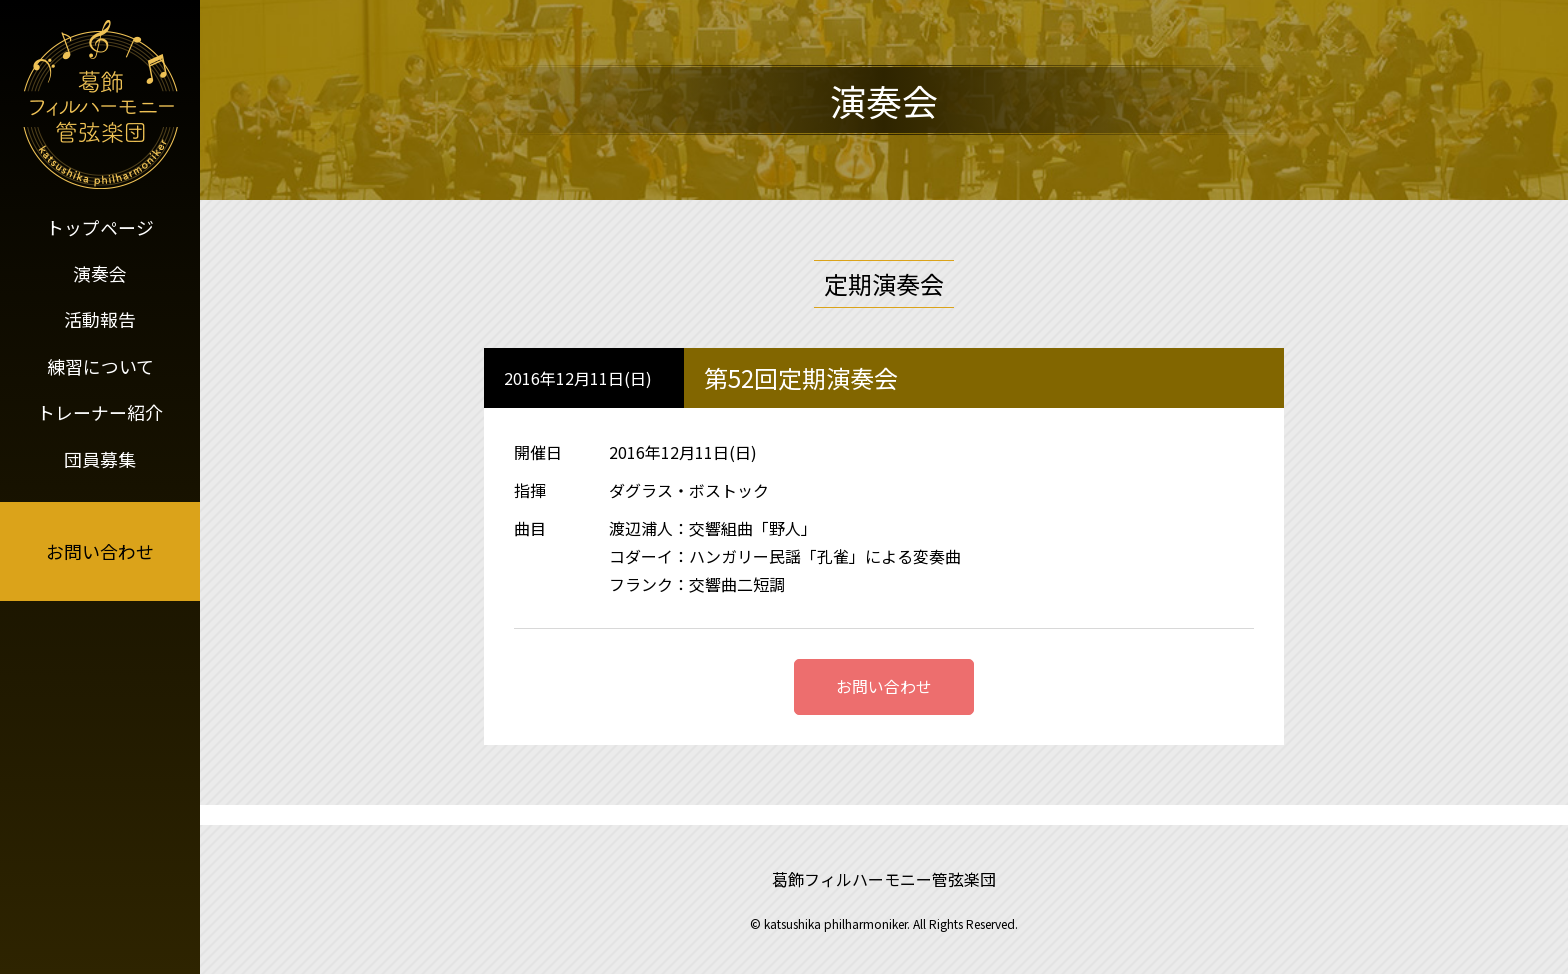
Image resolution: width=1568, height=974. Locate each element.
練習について (100, 363)
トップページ (100, 226)
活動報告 (100, 317)
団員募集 (100, 454)
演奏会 (100, 272)
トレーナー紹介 (100, 408)
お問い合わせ (100, 547)
